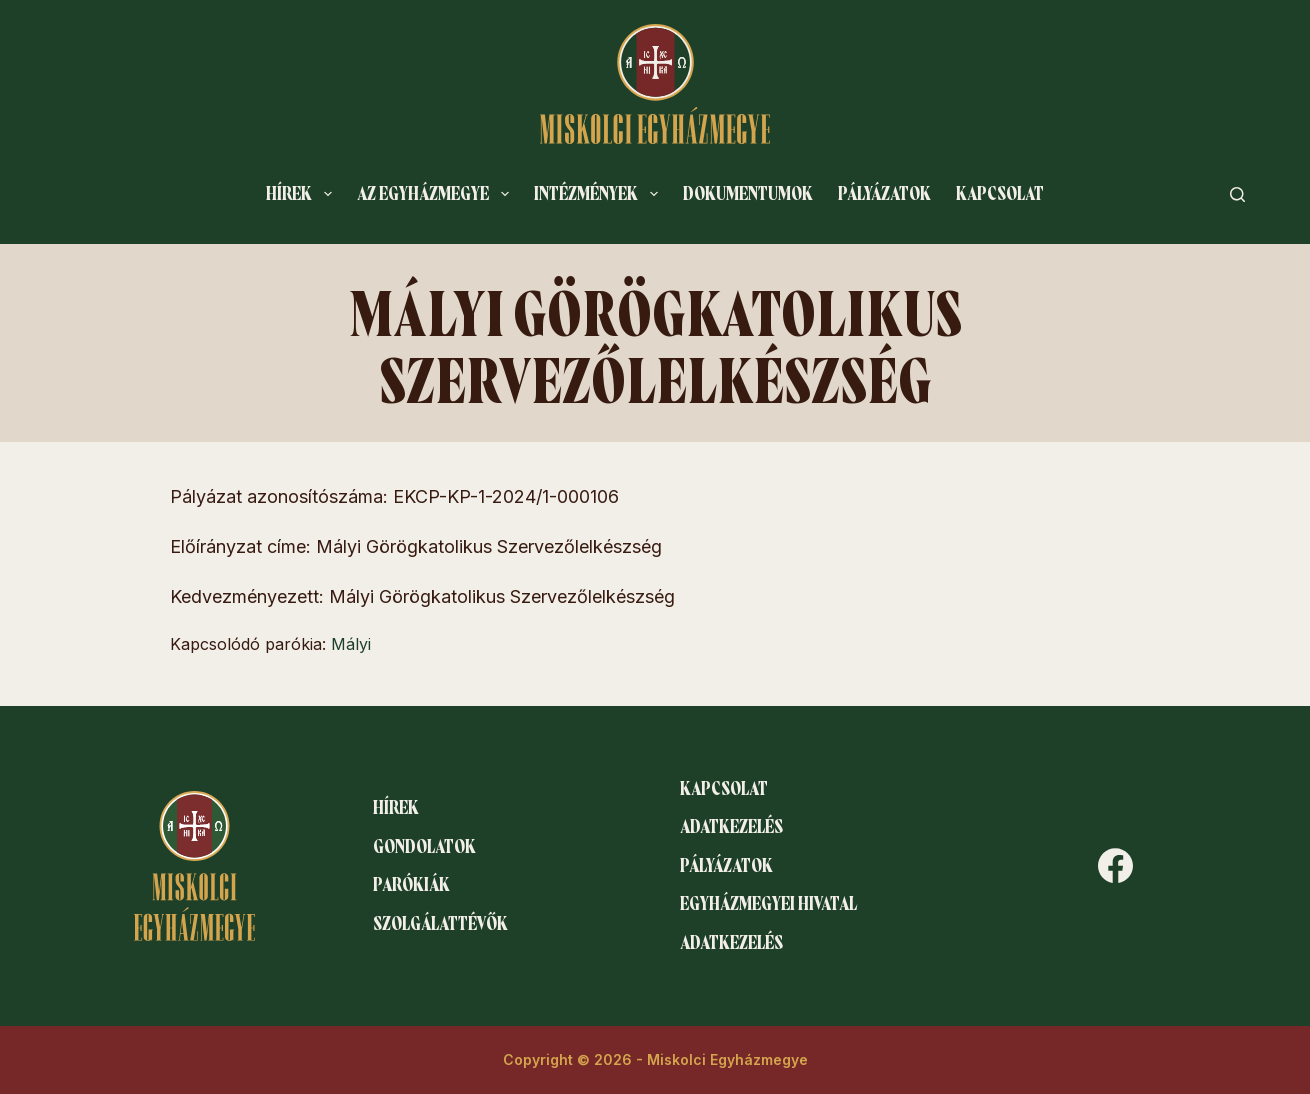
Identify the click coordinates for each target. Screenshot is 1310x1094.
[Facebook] (1115, 865)
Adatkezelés (731, 827)
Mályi (351, 644)
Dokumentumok (748, 194)
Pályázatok (884, 194)
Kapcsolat (1000, 194)
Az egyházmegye (437, 194)
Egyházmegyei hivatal (768, 904)
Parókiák (411, 885)
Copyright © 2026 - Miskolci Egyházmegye (655, 1059)
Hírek (303, 194)
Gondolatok (424, 847)
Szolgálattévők (440, 924)
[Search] (1237, 194)
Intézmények (600, 194)
